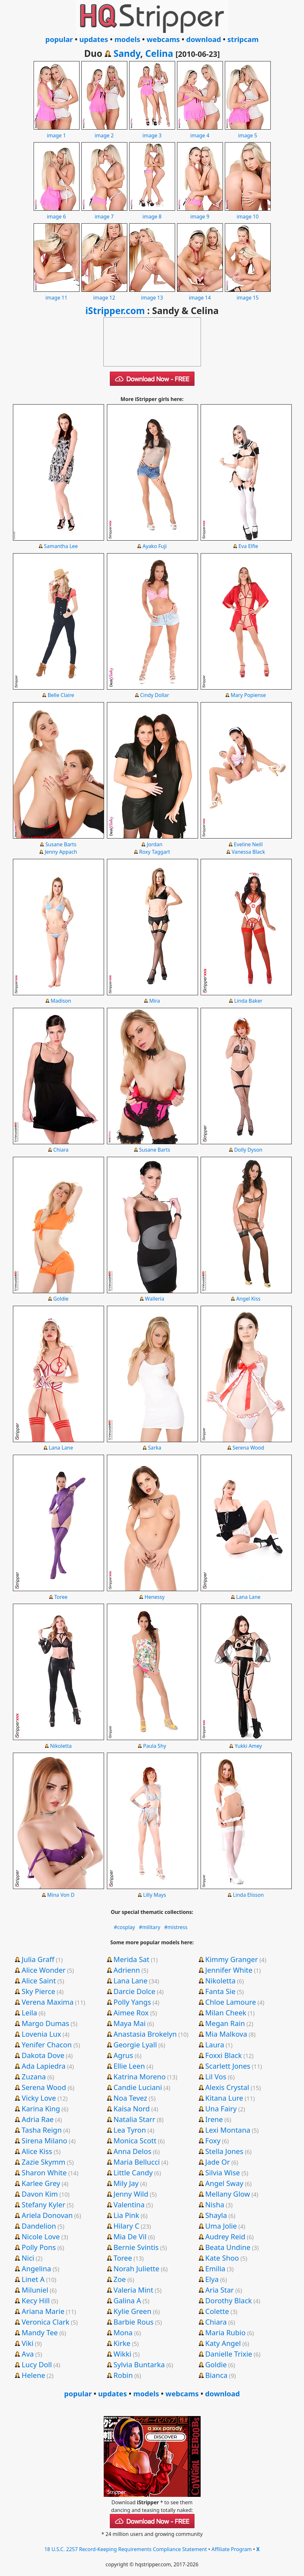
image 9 (200, 212)
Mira (154, 1000)
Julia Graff (38, 1959)
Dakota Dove (43, 2055)
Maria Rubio (225, 2332)
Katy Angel (223, 2343)
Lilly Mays (154, 1894)
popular (59, 39)
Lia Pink (126, 2215)
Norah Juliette (136, 2268)
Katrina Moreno (139, 2076)
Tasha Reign (42, 2130)
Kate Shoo (222, 2258)
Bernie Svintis (136, 2247)
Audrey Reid (225, 2236)
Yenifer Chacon (47, 2044)
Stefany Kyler (43, 2204)
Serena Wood (248, 1447)
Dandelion (39, 2226)
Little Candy (133, 2172)
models (127, 39)
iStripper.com (115, 310)
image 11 (56, 293)
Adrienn (126, 1970)
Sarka (154, 1447)
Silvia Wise (222, 2172)
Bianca (216, 2375)
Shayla (216, 2215)
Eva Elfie (248, 546)
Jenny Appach (61, 851)
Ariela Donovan (47, 2215)
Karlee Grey (41, 2183)
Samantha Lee (61, 546)
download (203, 39)
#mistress (175, 1927)
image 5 (248, 131)
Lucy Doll (37, 2364)
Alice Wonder (44, 1970)
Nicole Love (41, 2236)
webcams (163, 39)
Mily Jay (126, 2183)
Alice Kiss (37, 2151)
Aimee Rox (131, 2012)
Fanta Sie (220, 1991)
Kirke (122, 2343)
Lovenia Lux (41, 2034)
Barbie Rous (133, 2322)
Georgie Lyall (135, 2044)
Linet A (33, 2279)
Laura (214, 2044)
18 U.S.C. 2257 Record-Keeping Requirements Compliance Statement (125, 2549)
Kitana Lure (224, 2098)
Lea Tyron (129, 2130)
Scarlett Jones (227, 2066)
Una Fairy (220, 2108)
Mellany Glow (227, 2194)
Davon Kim (40, 2194)
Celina (159, 53)
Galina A (127, 2300)
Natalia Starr (134, 2119)
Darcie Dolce (134, 1991)
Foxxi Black (223, 2055)
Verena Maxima (47, 2002)
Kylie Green (132, 2311)
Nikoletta (61, 1745)
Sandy (126, 53)
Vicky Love (39, 2098)
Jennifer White (228, 1970)
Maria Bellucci (136, 2162)
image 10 (248, 212)
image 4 (200, 131)
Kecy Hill (36, 2300)
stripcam (243, 39)
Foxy (212, 2140)
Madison (61, 1000)
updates (93, 39)
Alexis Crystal (227, 2087)
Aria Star (219, 2290)
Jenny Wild (130, 2194)
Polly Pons (39, 2247)
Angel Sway (224, 2183)
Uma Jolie (221, 2226)
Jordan (154, 844)
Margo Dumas (45, 2023)
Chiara (60, 1149)
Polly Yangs (132, 2002)
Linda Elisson (248, 1894)
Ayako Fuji (154, 546)
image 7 (104, 212)
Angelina (36, 2268)
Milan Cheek (225, 2012)
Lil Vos (215, 2076)
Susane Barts (61, 844)
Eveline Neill (248, 844)
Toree (61, 1596)
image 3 (152, 131)
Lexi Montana (227, 2130)
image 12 (104, 293)
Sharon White (44, 2172)
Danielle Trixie (228, 2354)
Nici (28, 2258)
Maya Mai (129, 2023)
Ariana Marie (43, 2311)
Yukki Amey (248, 1745)
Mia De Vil (129, 2236)
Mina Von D (61, 1894)
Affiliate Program (232, 2549)
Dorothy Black (228, 2300)
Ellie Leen (129, 2066)
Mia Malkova (226, 2034)
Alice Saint (39, 1980)
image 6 (56, 212)
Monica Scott (134, 2140)
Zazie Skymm (43, 2162)
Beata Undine (227, 2247)
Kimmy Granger (231, 1959)
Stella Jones (224, 2151)
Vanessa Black (248, 851)
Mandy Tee (40, 2332)
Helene (33, 2375)
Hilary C (126, 2226)
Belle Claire (61, 695)
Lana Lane (61, 1447)
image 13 (152, 293)
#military (149, 1927)
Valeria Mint (133, 2290)
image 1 (56, 131)
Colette (217, 2311)
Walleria (154, 1298)
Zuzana (34, 2076)
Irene (214, 2119)
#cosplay (124, 1927)
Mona (122, 2332)
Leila (29, 2012)
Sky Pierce (38, 1991)
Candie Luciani (137, 2087)
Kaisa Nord (131, 2108)
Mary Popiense (248, 695)
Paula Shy (154, 1745)
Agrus (123, 2055)
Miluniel (35, 2290)
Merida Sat (131, 1959)
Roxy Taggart (154, 851)
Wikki (122, 2354)
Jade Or (217, 2162)
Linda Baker (248, 1000)
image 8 (152, 212)
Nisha (214, 2204)
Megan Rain (225, 2023)
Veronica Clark (45, 2322)
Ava (28, 2354)
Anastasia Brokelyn (145, 2034)
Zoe (119, 2279)
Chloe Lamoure (230, 2002)
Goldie (61, 1298)
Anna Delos (132, 2151)
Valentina (128, 2204)
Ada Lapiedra (44, 2066)
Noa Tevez (130, 2098)
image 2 (104, 131)
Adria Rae (38, 2119)
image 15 (248, 293)
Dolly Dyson (248, 1149)
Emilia (215, 2268)
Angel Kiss (248, 1298)
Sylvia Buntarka (139, 2364)
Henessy (155, 1596)
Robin (123, 2375)
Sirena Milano (44, 2140)
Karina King (41, 2108)
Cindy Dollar (154, 695)
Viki (27, 2343)
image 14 (200, 293)
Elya (211, 2279)
